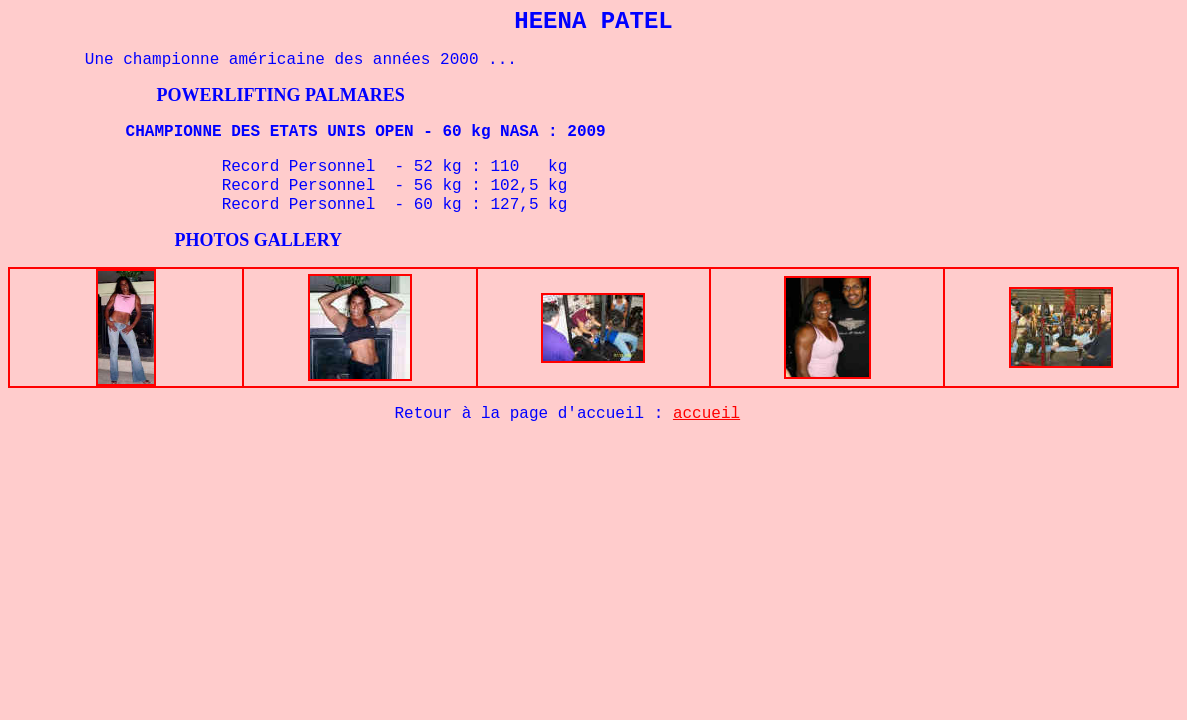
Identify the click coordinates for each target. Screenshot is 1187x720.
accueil (706, 414)
